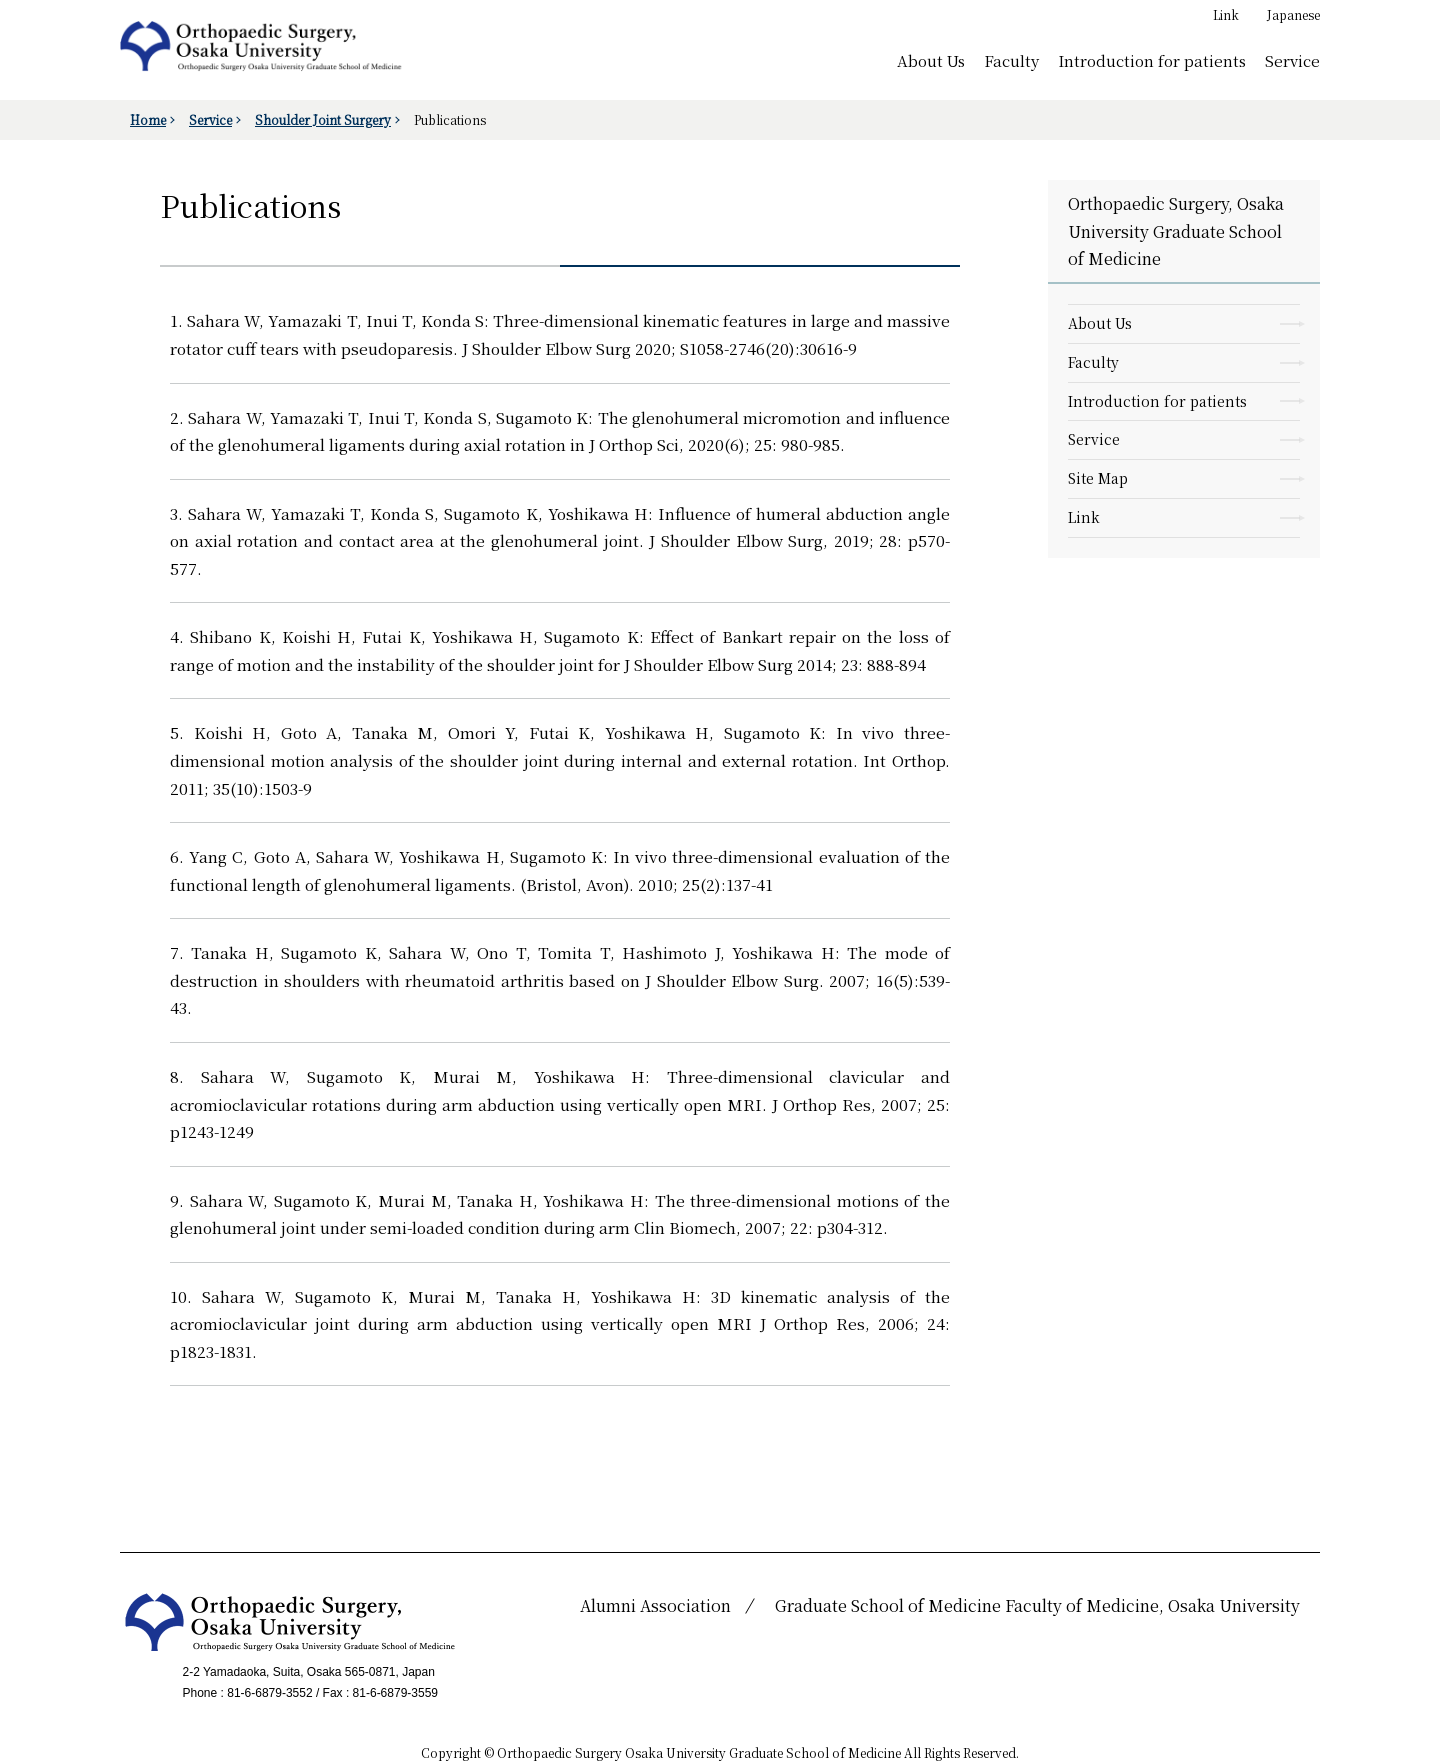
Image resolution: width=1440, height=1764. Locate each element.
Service (1292, 59)
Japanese (1293, 14)
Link (1226, 14)
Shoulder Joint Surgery (323, 119)
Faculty (1011, 59)
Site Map (1098, 478)
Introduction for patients (1152, 59)
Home (148, 119)
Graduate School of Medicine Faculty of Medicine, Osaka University (1037, 1605)
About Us (931, 59)
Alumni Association (655, 1605)
